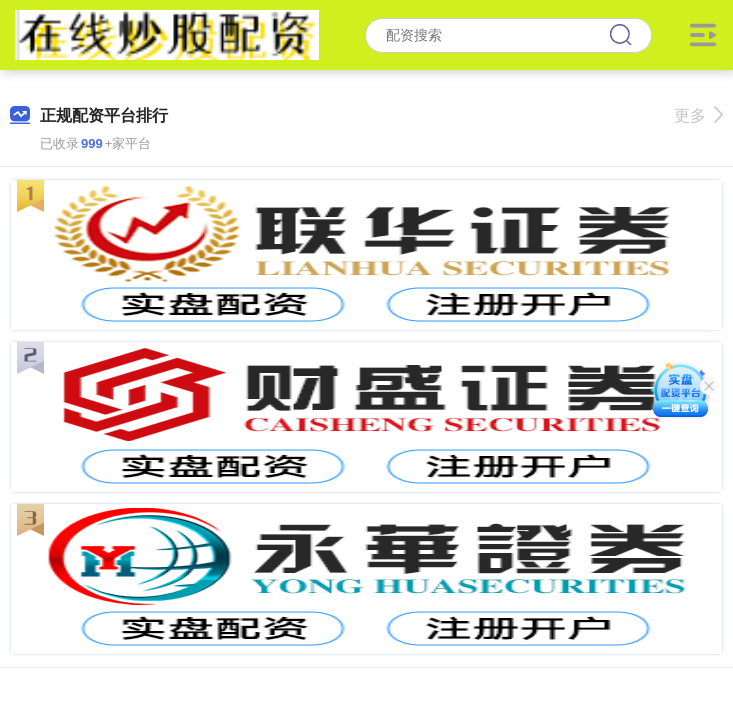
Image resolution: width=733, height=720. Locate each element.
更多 (698, 115)
